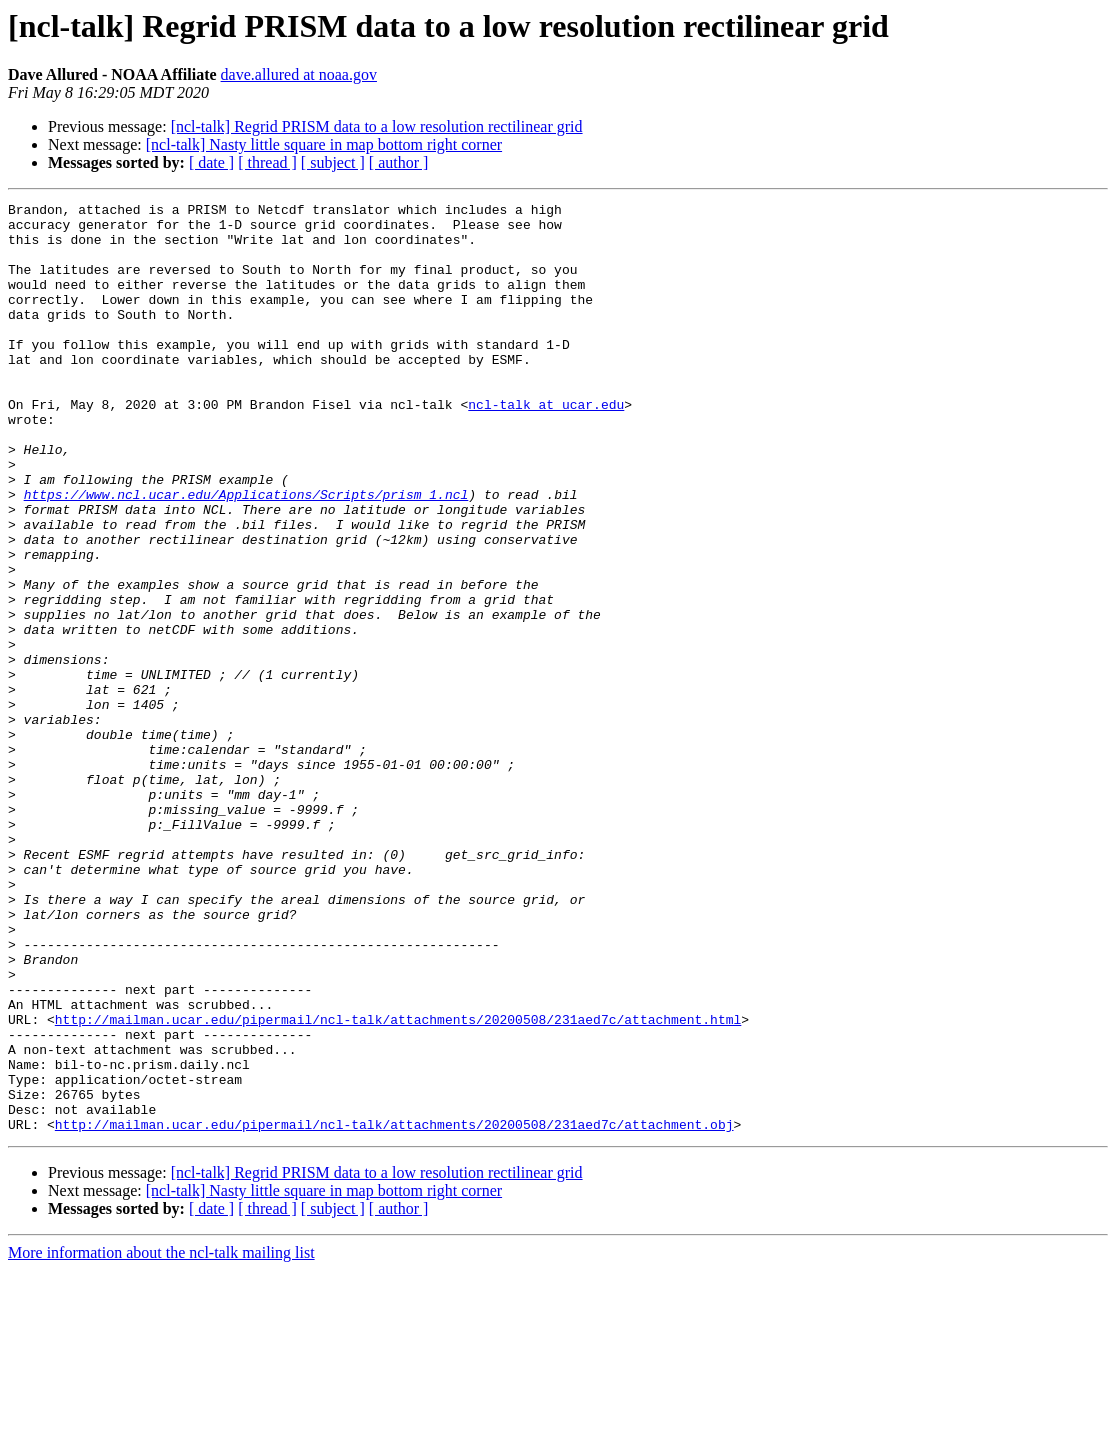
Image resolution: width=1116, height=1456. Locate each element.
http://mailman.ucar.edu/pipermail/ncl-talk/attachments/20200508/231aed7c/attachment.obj (394, 1310)
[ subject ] (333, 162)
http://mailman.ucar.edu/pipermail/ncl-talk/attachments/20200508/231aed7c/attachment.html (398, 1184)
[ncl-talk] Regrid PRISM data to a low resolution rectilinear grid (377, 126)
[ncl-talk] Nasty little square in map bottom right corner (324, 144)
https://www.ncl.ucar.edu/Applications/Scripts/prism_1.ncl (246, 554)
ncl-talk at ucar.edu (546, 446)
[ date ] (211, 162)
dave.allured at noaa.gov (299, 74)
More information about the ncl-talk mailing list (161, 1438)
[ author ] (399, 162)
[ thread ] (267, 162)
